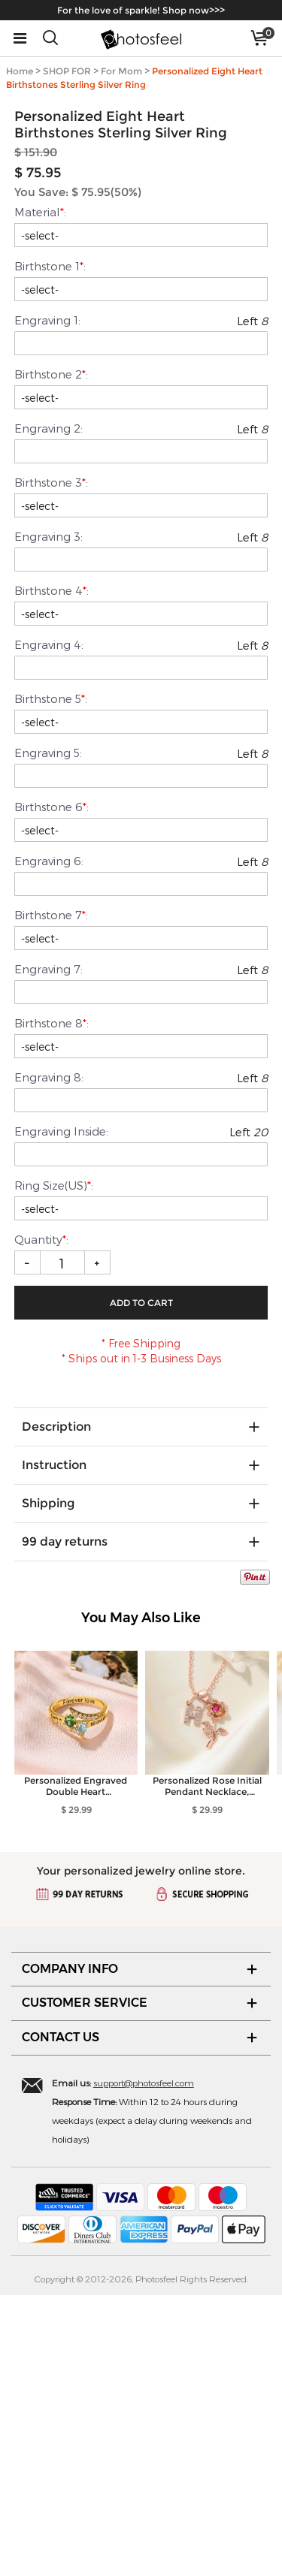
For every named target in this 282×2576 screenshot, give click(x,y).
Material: (40, 492)
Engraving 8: (48, 1358)
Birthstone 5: (50, 979)
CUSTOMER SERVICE (84, 2283)
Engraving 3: (48, 817)
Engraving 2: (48, 709)
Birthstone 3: (51, 763)
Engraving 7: (48, 1249)
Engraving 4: (48, 925)
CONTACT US (60, 2318)
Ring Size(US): (53, 1466)
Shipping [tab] (48, 1784)
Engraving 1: (47, 601)
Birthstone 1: (50, 547)
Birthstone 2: (51, 655)
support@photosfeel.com (143, 2363)
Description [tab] (56, 1707)
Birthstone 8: (51, 1304)
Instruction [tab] (54, 1746)
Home (19, 71)
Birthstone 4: (51, 871)
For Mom (121, 71)
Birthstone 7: (51, 1195)
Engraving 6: (48, 1141)
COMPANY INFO (70, 2250)
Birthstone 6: (51, 1087)
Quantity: (42, 1520)
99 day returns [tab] (65, 1822)
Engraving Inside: (61, 1412)
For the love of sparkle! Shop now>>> (141, 10)
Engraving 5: (48, 1033)
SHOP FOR (67, 71)
